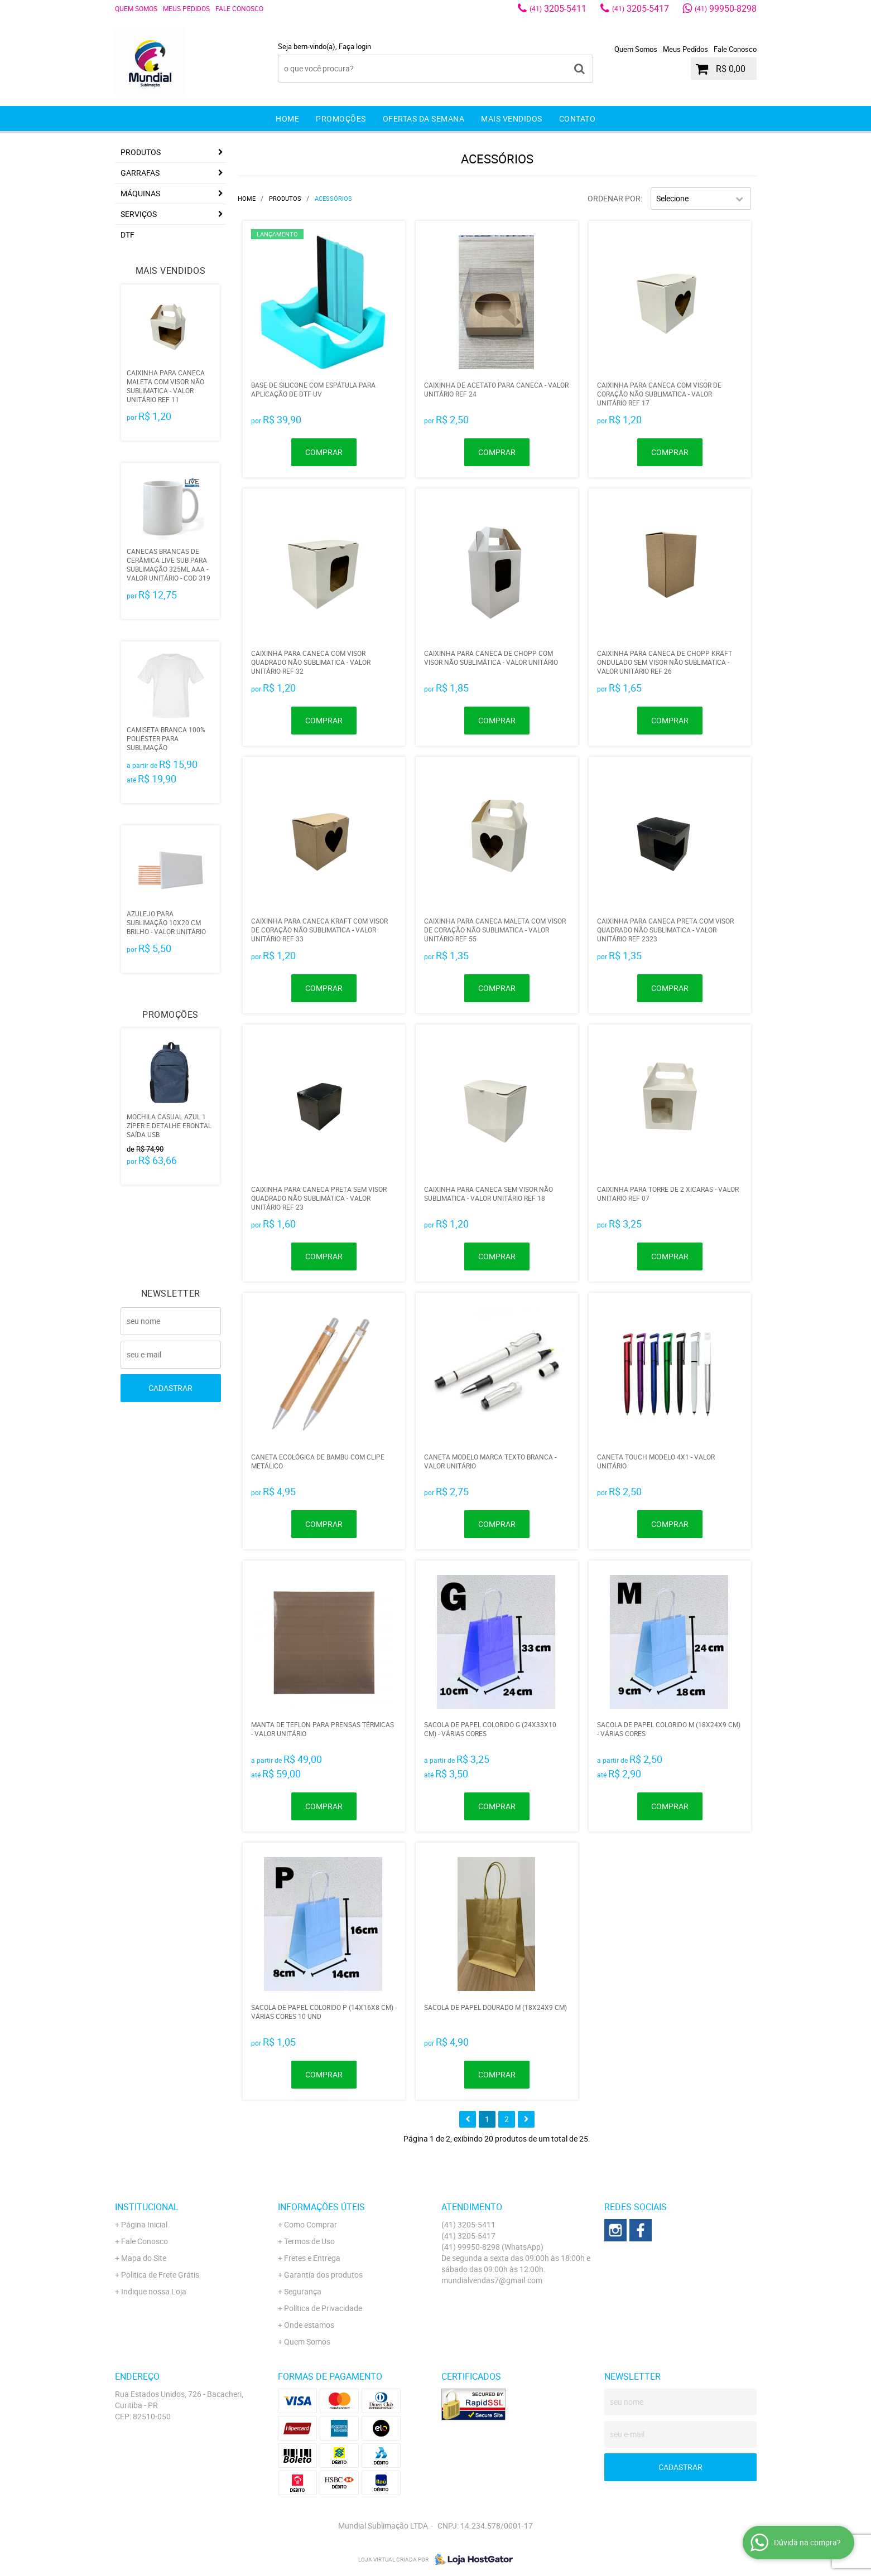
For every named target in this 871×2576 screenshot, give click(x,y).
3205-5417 (640, 8)
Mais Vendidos (511, 118)
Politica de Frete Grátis (160, 2274)
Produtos (141, 152)
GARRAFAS (140, 172)
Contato (577, 118)
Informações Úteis (321, 2207)
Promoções (341, 118)
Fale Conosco (239, 8)
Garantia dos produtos (323, 2274)
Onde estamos (309, 2324)
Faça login (355, 46)
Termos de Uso (309, 2241)
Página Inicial (144, 2224)
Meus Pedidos (186, 8)
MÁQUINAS (140, 193)
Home (287, 118)
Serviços (139, 214)
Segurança (302, 2291)
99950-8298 (726, 8)
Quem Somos (136, 8)
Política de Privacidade (323, 2308)
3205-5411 (558, 8)
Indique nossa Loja (153, 2291)
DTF (127, 234)
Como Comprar (310, 2224)
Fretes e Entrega (312, 2258)
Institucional (147, 2207)
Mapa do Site (143, 2258)
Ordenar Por (614, 198)
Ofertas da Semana (424, 118)
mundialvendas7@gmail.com (491, 2280)
